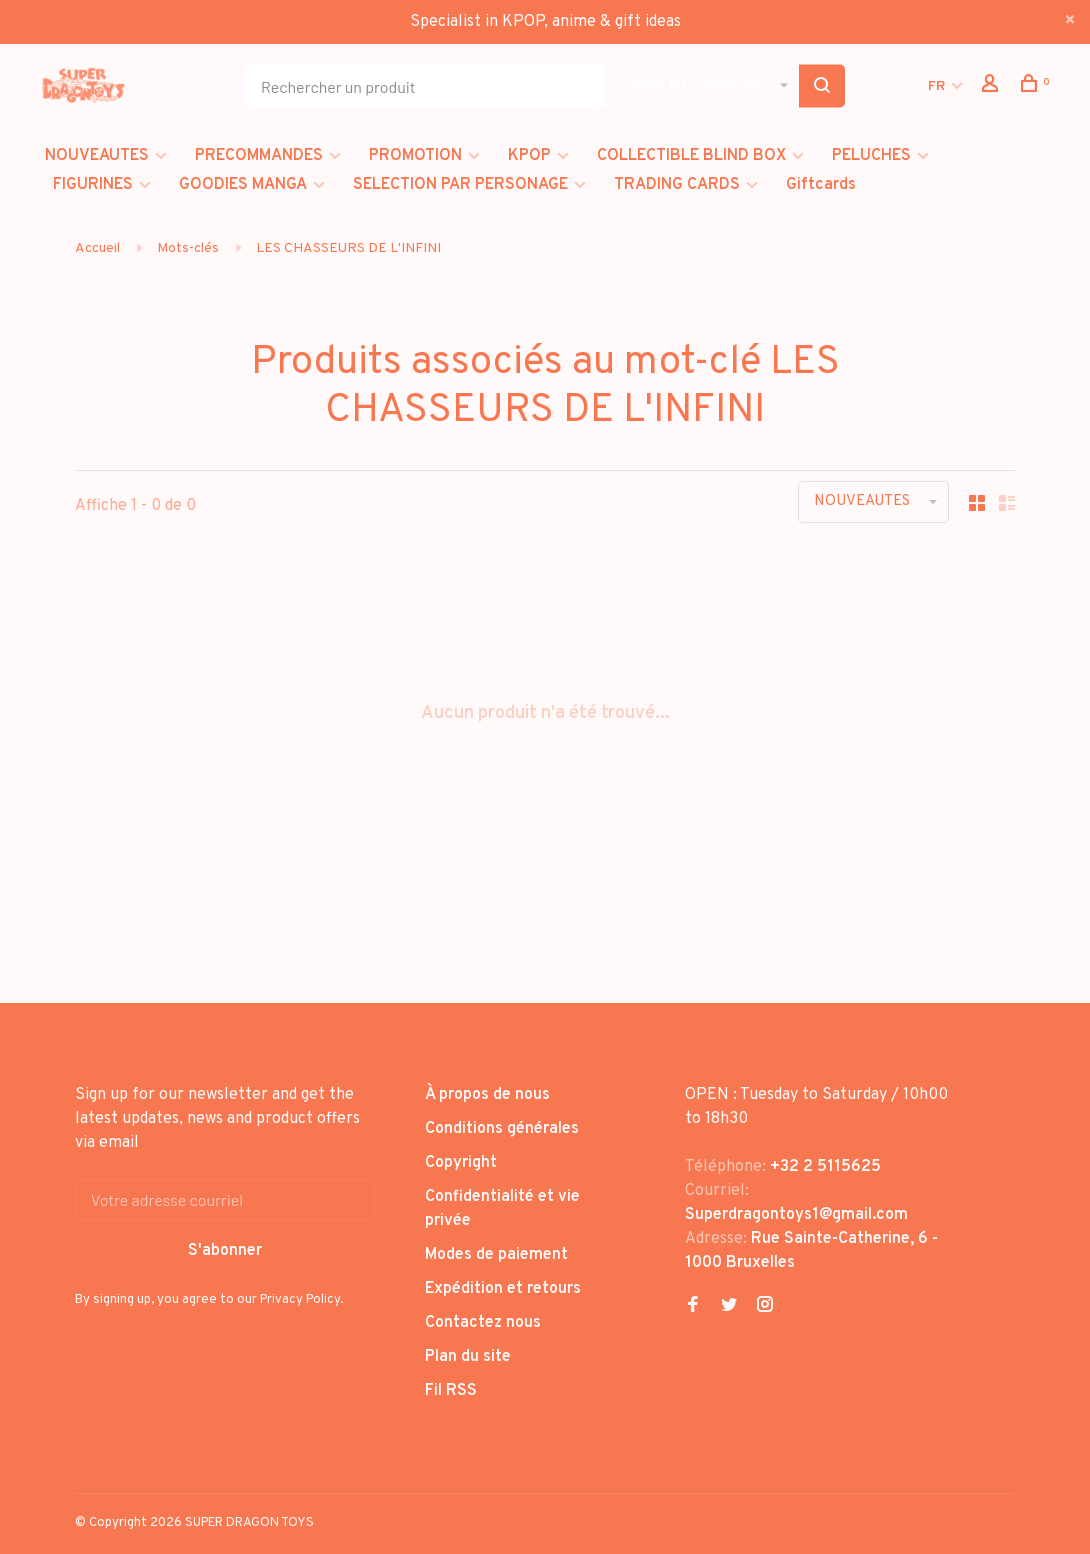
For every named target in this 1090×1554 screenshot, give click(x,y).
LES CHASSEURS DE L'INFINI (348, 248)
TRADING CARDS (677, 185)
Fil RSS (451, 1391)
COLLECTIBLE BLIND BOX (691, 156)
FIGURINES (93, 185)
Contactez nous (483, 1323)
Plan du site (468, 1357)
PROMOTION (415, 156)
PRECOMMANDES (259, 156)
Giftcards (821, 185)
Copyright (461, 1163)
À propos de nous (487, 1095)
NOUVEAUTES (97, 156)
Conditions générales (502, 1129)
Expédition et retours (503, 1289)
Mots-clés (188, 248)
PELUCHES (871, 156)
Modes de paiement (496, 1255)
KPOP (529, 156)
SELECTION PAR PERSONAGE (460, 185)
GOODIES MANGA (243, 185)
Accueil (97, 248)
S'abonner (225, 1251)
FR (936, 86)
